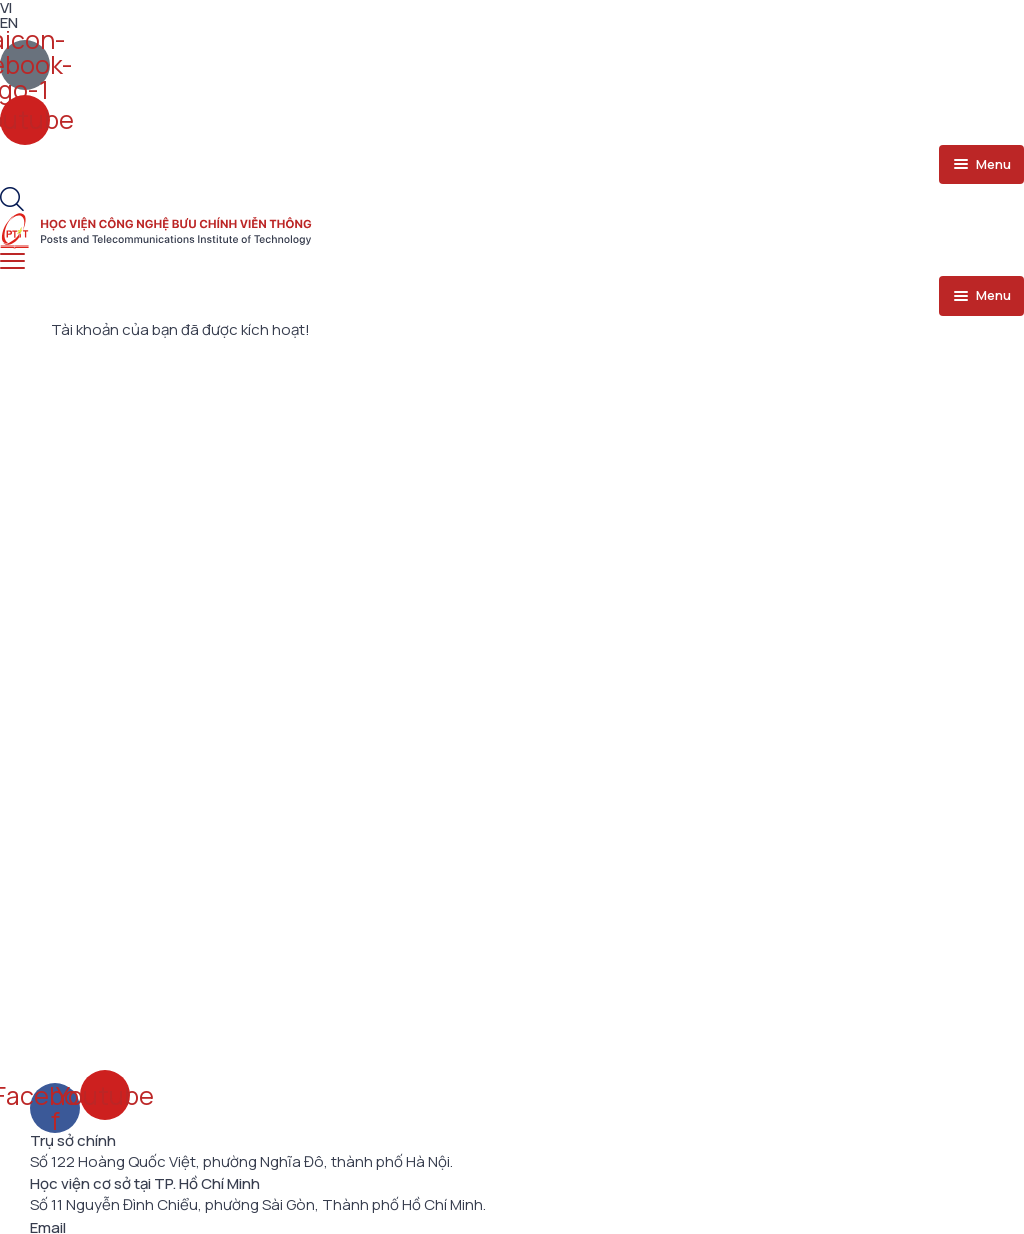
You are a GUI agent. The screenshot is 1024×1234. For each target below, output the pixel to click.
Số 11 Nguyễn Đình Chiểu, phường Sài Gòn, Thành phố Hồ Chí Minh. (258, 1205)
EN (9, 22)
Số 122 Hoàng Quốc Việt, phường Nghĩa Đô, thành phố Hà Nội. (241, 1162)
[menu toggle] (981, 165)
